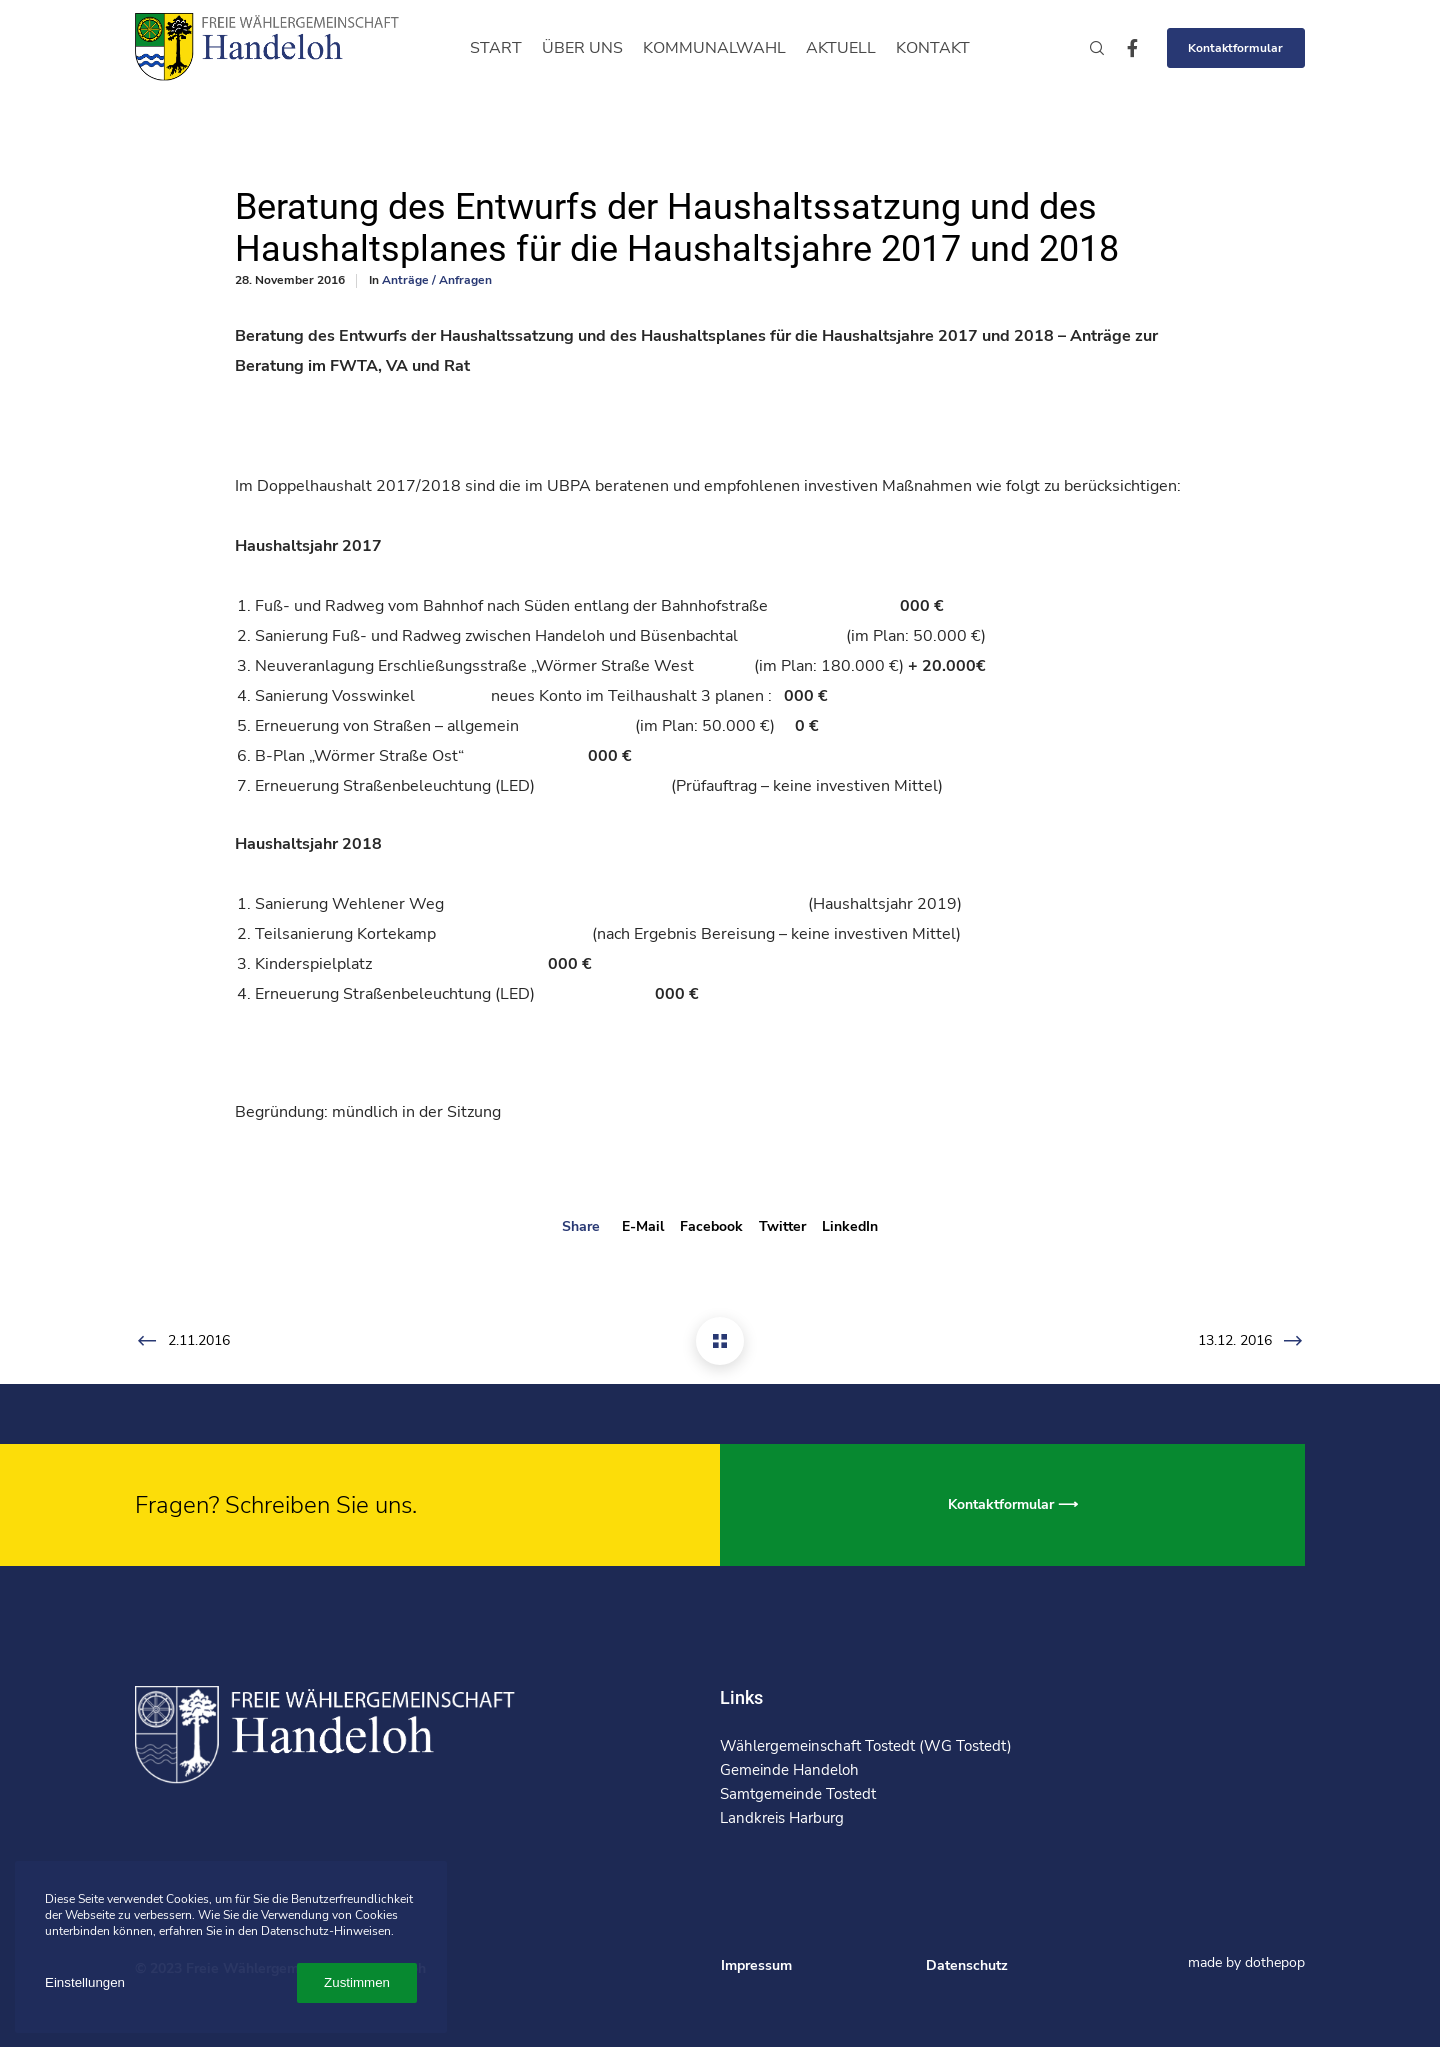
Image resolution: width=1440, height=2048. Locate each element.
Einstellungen (85, 1982)
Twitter (782, 1226)
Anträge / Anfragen (437, 280)
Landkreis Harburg (782, 1818)
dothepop (1275, 1962)
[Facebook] (1124, 48)
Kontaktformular (1235, 48)
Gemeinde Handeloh (789, 1770)
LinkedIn (850, 1226)
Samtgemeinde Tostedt (798, 1794)
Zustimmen (357, 1982)
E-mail (643, 1226)
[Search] (1088, 48)
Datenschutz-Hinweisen (326, 1931)
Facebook (711, 1226)
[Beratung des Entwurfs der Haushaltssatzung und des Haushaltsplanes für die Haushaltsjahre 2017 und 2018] (720, 1341)
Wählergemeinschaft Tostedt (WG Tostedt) (866, 1746)
